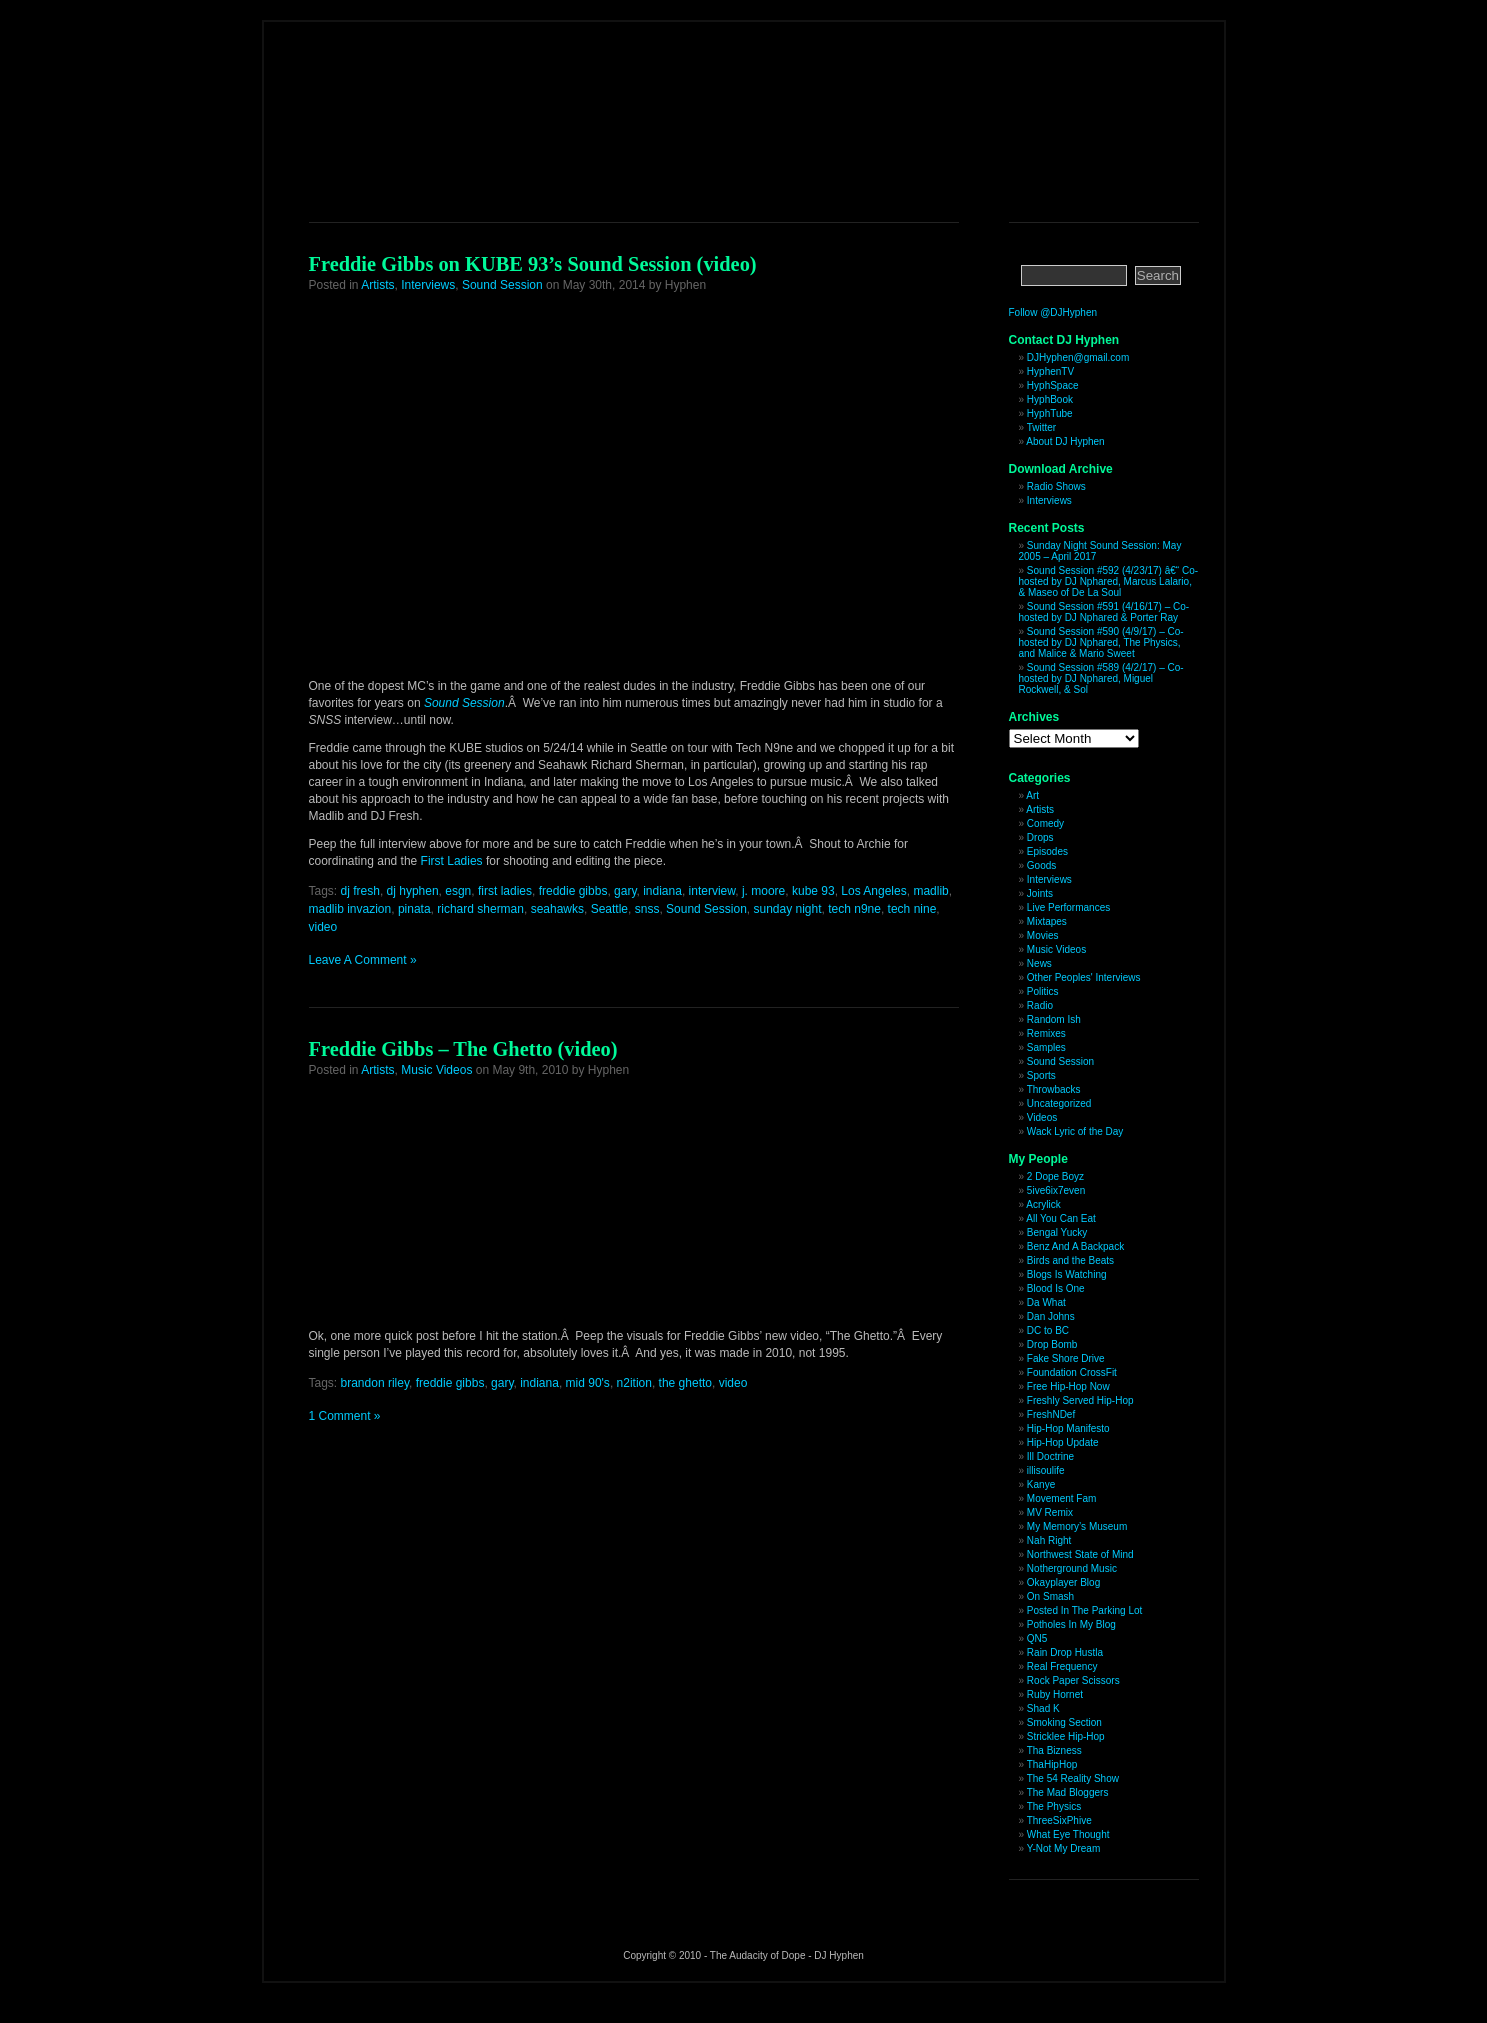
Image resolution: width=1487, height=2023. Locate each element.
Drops (1040, 837)
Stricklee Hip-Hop (1066, 1736)
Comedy (1045, 823)
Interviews (428, 285)
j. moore (763, 891)
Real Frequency (1062, 1666)
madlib (930, 891)
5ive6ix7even (1056, 1190)
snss (647, 909)
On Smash (1050, 1596)
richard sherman (480, 909)
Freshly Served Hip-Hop (1080, 1400)
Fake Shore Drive (1066, 1358)
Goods (1041, 865)
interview (712, 891)
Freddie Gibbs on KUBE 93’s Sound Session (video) (533, 264)
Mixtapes (1047, 921)
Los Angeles (873, 891)
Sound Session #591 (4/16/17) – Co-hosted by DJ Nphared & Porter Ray (1104, 612)
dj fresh (360, 891)
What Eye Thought (1068, 1834)
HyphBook (1050, 399)
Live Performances (1068, 907)
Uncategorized (1059, 1103)
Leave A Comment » (363, 960)
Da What (1046, 1302)
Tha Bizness (1054, 1750)
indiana (662, 891)
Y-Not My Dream (1064, 1848)
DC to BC (1048, 1330)
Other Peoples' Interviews (1084, 977)
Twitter (1041, 427)
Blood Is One (1056, 1288)
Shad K (1043, 1708)
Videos (1042, 1117)
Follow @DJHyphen (1053, 312)
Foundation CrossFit (1072, 1372)
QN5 (1037, 1638)
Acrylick (1043, 1204)
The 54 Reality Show (1073, 1778)
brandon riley (375, 1383)
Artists (377, 285)
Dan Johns (1051, 1316)
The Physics (1054, 1806)
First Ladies (452, 861)
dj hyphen (413, 891)
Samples (1046, 1047)
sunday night (787, 909)
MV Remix (1050, 1512)
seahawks (557, 909)
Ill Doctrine (1050, 1456)
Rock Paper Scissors (1073, 1680)
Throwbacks (1054, 1089)
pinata (414, 909)
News (1039, 963)
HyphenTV (1050, 371)
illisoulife (1046, 1470)
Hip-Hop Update (1063, 1442)
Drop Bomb (1052, 1344)
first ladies (505, 891)
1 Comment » (345, 1416)
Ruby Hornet (1055, 1694)
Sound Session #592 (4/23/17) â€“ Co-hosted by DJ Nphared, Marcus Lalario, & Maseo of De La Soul (1109, 581)
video (323, 927)
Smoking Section (1064, 1722)
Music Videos (436, 1070)
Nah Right (1049, 1540)
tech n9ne (854, 909)
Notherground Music (1072, 1568)
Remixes (1046, 1033)
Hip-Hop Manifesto (1068, 1428)
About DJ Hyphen (1065, 441)
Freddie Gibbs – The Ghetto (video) (463, 1049)
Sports (1041, 1075)
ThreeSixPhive (1059, 1820)
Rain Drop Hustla (1065, 1652)
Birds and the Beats (1070, 1260)
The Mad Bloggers (1068, 1792)
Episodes (1047, 851)
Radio (1040, 1005)
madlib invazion (350, 909)
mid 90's (588, 1383)
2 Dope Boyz (1055, 1176)
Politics (1043, 991)
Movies (1043, 935)
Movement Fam (1061, 1498)
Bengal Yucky (1057, 1232)
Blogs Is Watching (1067, 1274)
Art (1032, 795)
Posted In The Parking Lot (1084, 1610)
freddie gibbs (573, 891)
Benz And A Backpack (1075, 1246)
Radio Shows (1056, 486)
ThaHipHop (1052, 1764)
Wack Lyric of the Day (1075, 1131)
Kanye (1041, 1484)
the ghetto (685, 1383)
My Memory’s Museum (1077, 1526)
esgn (458, 891)
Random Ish (1054, 1019)
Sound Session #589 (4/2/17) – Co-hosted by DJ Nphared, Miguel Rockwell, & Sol (1101, 678)
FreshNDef (1051, 1414)
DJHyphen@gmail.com (1078, 357)
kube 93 (813, 891)
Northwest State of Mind (1080, 1554)
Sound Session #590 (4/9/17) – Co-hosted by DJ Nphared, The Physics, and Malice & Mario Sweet (1101, 642)
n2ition (634, 1383)
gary (625, 891)
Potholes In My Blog (1071, 1624)
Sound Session (502, 285)
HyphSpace (1053, 385)
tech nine (912, 909)
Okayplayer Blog (1063, 1582)
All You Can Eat (1061, 1218)
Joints (1040, 893)
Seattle (609, 909)
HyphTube (1050, 413)
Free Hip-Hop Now (1068, 1386)
